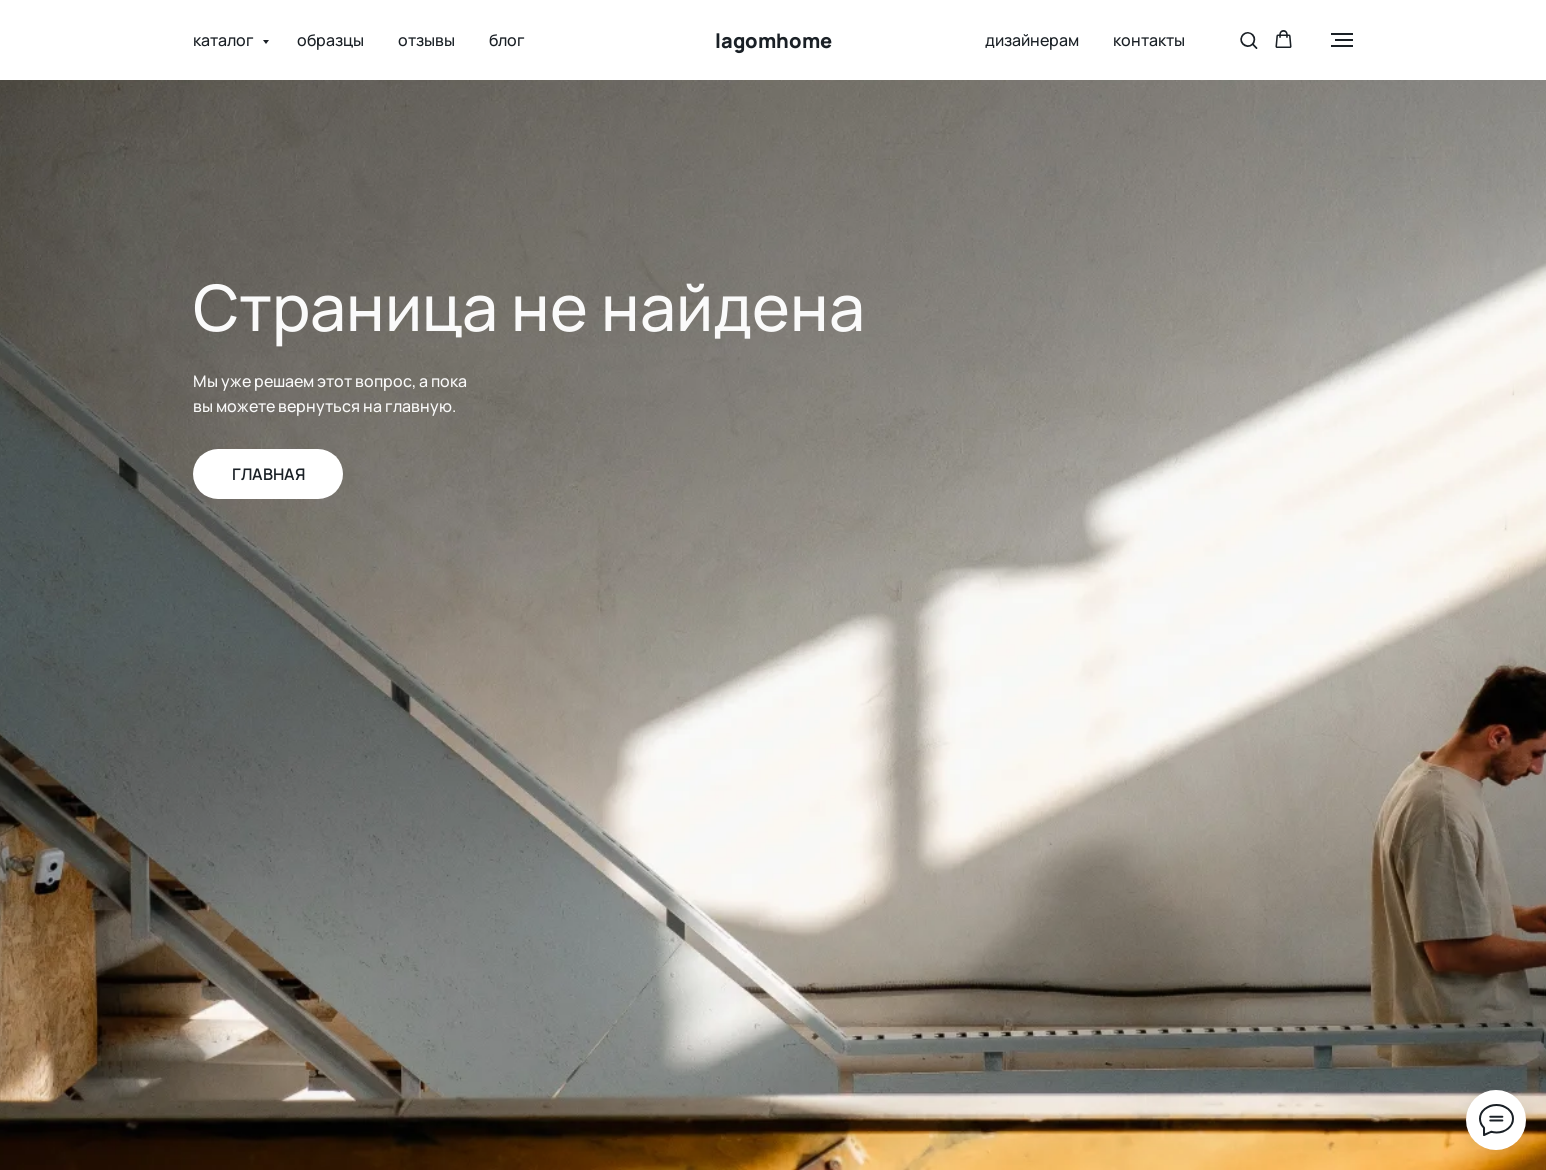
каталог (225, 40)
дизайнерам (1032, 40)
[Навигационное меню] (1342, 40)
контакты (1149, 40)
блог (507, 40)
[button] (1248, 39)
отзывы (426, 40)
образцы (330, 40)
